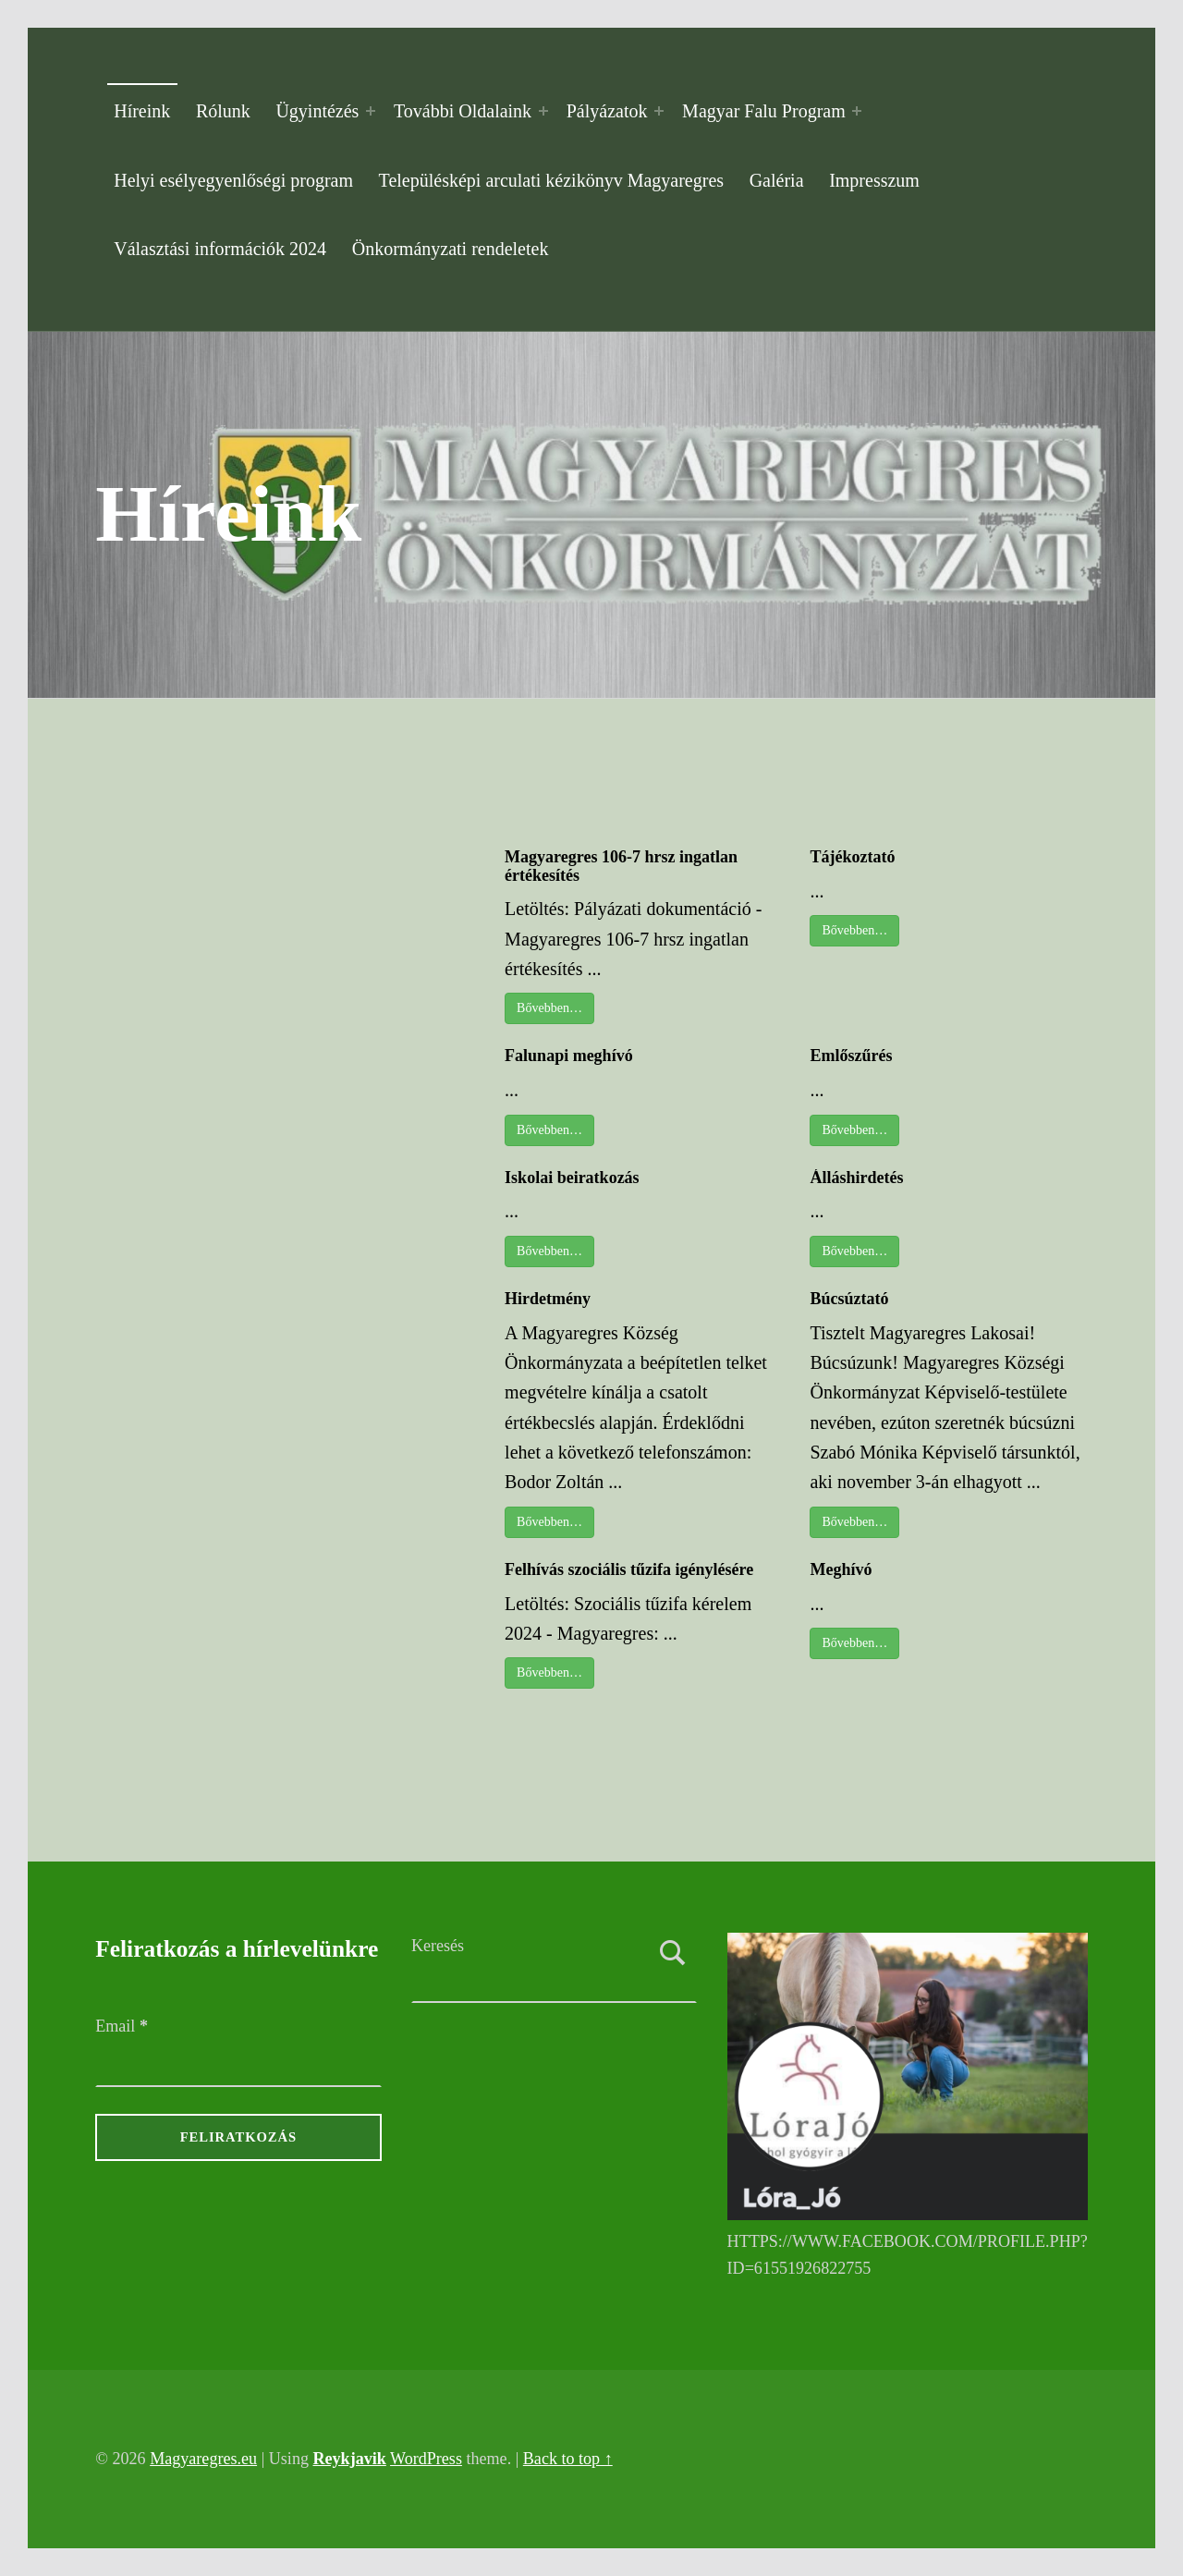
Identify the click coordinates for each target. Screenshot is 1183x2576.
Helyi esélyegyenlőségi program (233, 180)
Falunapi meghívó (569, 1055)
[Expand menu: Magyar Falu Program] (856, 111)
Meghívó (841, 1569)
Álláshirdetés (856, 1177)
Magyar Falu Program (764, 111)
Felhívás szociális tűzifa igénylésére (629, 1569)
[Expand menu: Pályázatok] (659, 111)
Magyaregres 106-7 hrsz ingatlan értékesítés (621, 866)
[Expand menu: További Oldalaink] (543, 111)
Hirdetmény (548, 1298)
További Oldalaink (462, 111)
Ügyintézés (317, 111)
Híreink (142, 111)
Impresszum (874, 180)
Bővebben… (549, 1008)
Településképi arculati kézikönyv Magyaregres (551, 180)
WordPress (426, 2458)
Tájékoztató (852, 857)
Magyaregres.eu (203, 2458)
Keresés (437, 1945)
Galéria (777, 180)
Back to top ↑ (568, 2458)
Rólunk (223, 111)
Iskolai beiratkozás (572, 1177)
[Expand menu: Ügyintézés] (370, 111)
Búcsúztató (849, 1298)
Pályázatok (607, 111)
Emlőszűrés (851, 1055)
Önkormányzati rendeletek (450, 248)
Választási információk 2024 (220, 248)
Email (121, 2026)
